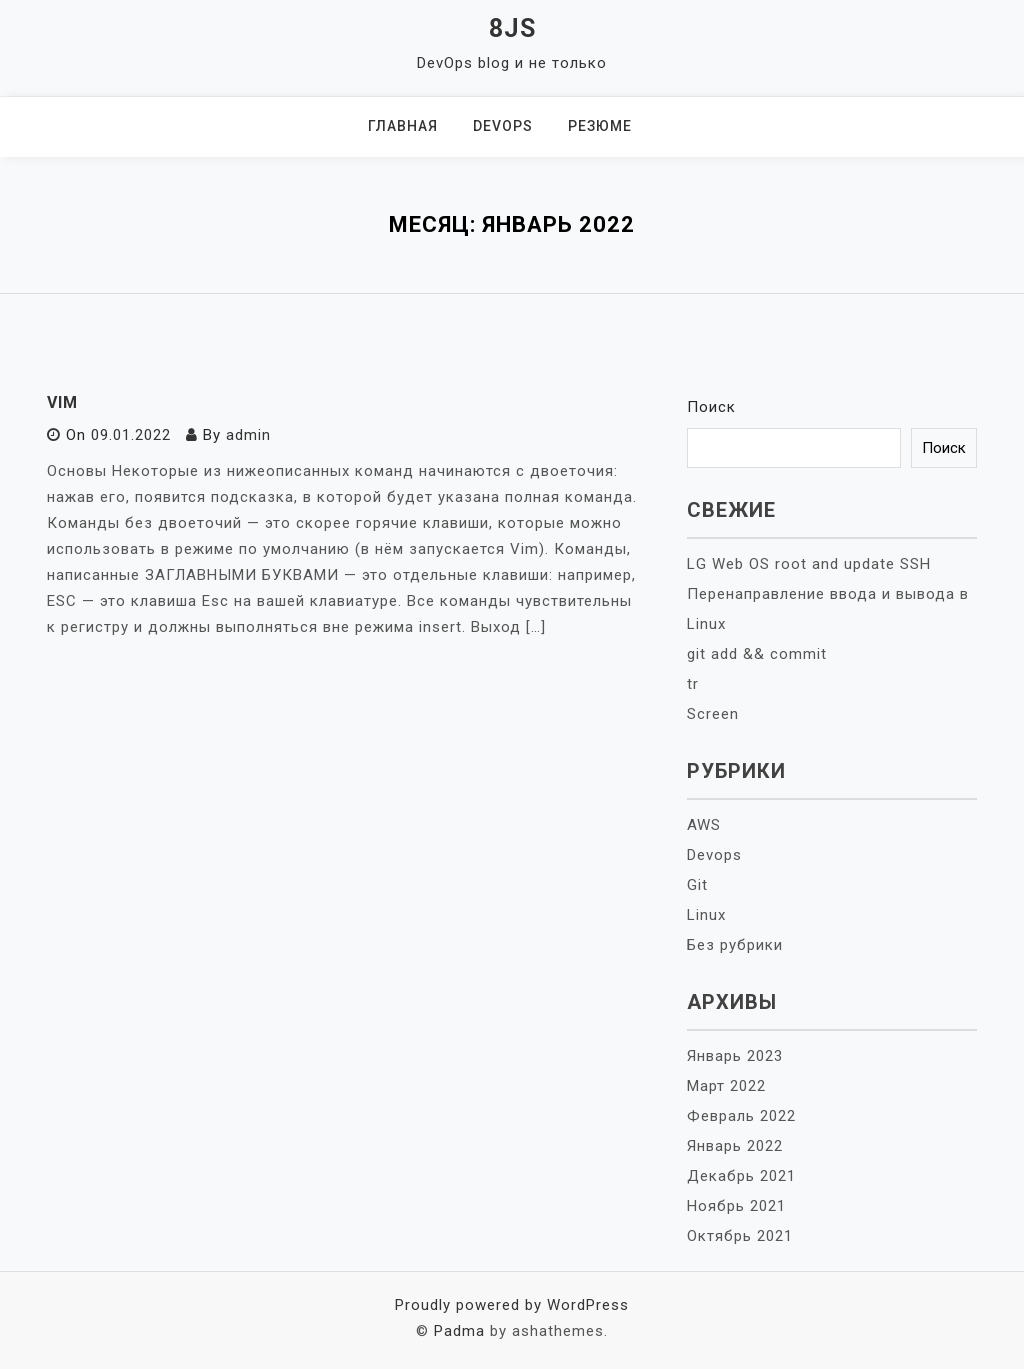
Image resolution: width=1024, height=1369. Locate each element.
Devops (714, 855)
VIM (62, 402)
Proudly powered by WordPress (512, 1305)
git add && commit (757, 654)
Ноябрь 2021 (736, 1206)
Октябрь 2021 (740, 1236)
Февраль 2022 (741, 1116)
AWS (704, 825)
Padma (459, 1331)
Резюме (600, 126)
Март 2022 (726, 1086)
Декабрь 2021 (741, 1176)
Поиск (711, 407)
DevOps (503, 126)
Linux (706, 915)
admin (248, 435)
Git (697, 885)
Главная (403, 126)
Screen (713, 714)
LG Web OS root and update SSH (809, 564)
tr (693, 684)
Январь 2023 (735, 1056)
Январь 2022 (735, 1146)
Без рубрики (735, 945)
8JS (512, 28)
